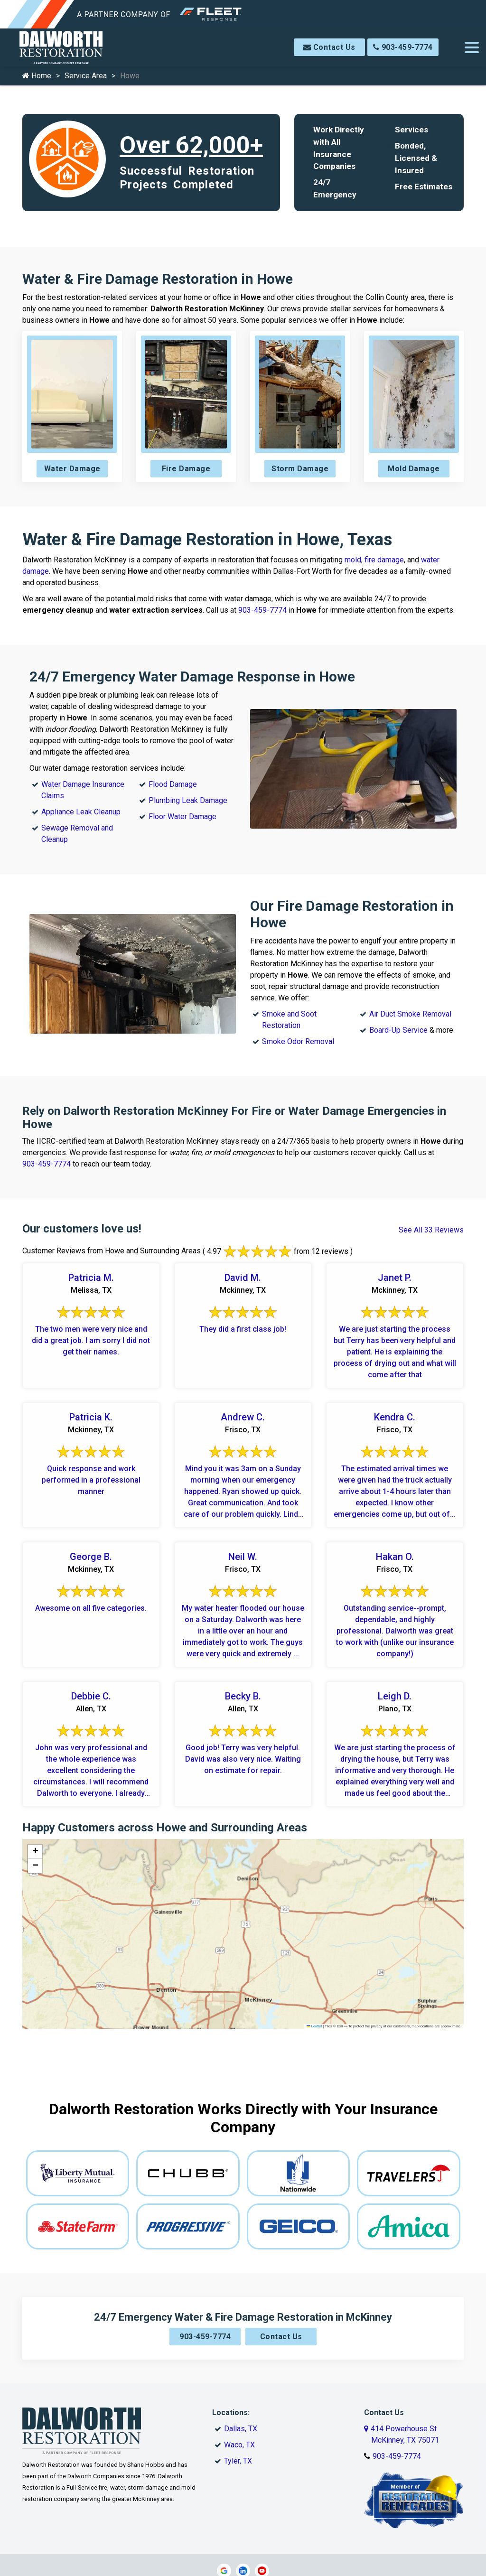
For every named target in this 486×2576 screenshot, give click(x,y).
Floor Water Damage (182, 816)
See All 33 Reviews (431, 1229)
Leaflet (314, 2026)
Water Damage (72, 468)
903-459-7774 (403, 47)
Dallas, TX (240, 2365)
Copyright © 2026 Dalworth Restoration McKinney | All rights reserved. (246, 2503)
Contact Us (329, 47)
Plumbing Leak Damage (188, 800)
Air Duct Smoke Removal (410, 1013)
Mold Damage (414, 468)
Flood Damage (173, 784)
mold (353, 559)
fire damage (384, 559)
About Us (153, 2477)
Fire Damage (186, 468)
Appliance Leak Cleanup (81, 811)
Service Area (86, 75)
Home (36, 75)
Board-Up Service (398, 1030)
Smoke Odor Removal (298, 1041)
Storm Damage (299, 468)
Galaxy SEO (261, 2513)
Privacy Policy (288, 2477)
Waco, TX (239, 2381)
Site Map (333, 2477)
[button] (35, 1852)
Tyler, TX (238, 2397)
